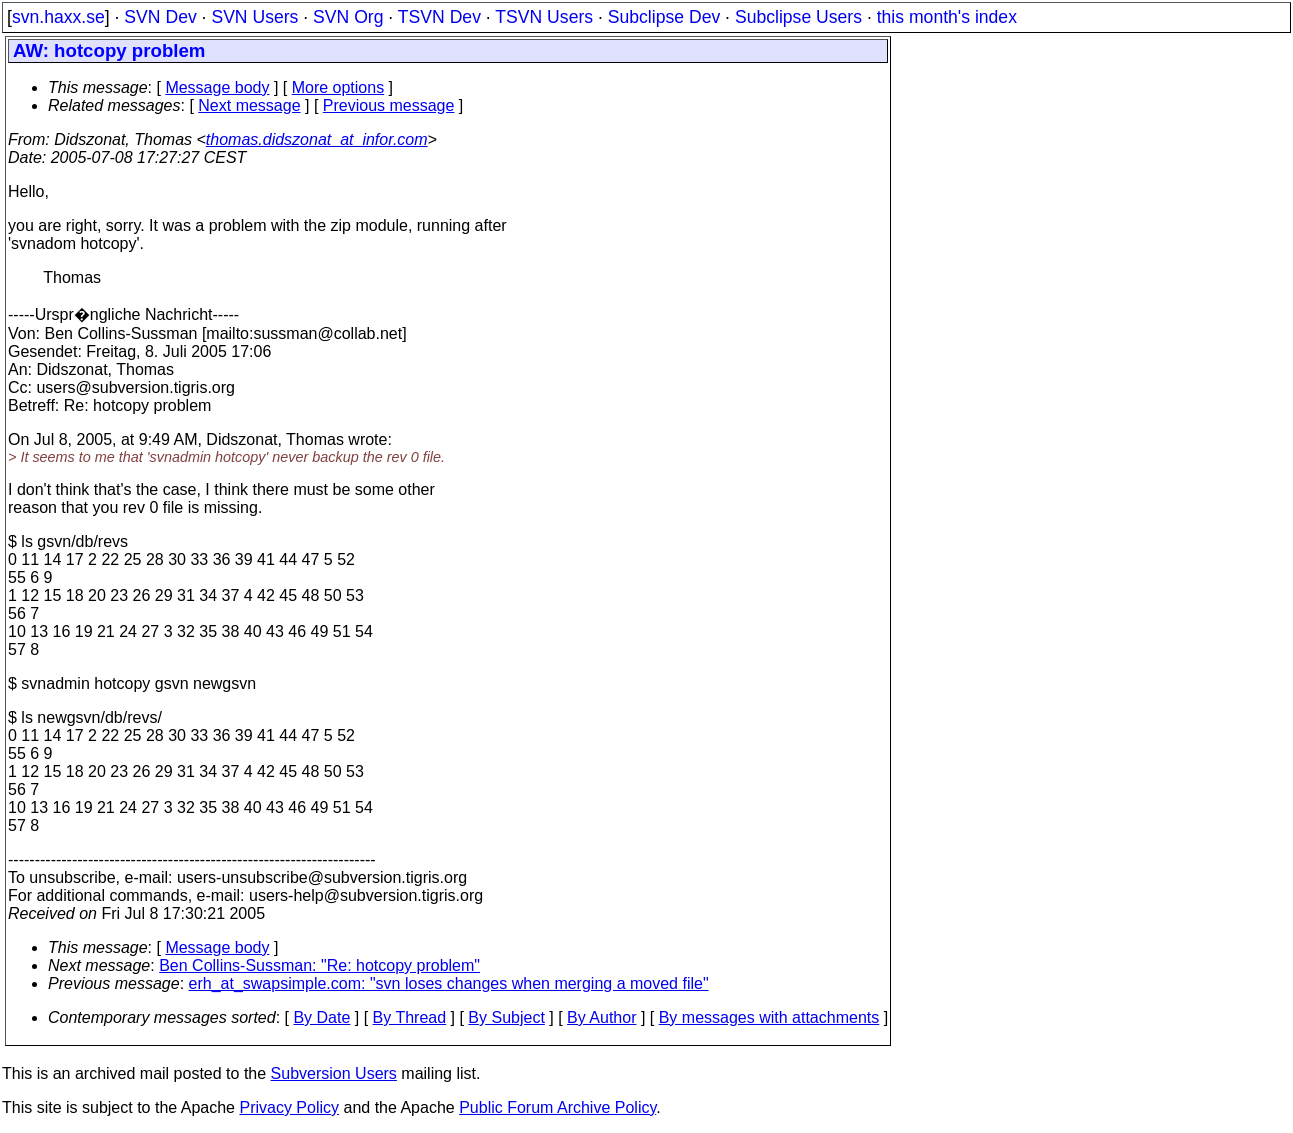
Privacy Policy (289, 1107)
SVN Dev (160, 17)
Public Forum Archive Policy (557, 1107)
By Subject (506, 1017)
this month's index (947, 17)
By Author (601, 1017)
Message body (217, 87)
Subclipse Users (798, 17)
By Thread (410, 1017)
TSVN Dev (439, 17)
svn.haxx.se (58, 17)
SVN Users (254, 17)
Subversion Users (334, 1073)
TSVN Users (544, 17)
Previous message (389, 105)
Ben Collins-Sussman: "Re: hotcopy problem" (319, 965)
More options (338, 87)
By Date (321, 1017)
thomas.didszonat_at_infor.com (317, 139)
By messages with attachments (769, 1017)
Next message (249, 105)
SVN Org (348, 17)
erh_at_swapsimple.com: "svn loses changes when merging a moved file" (449, 983)
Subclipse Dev (664, 17)
